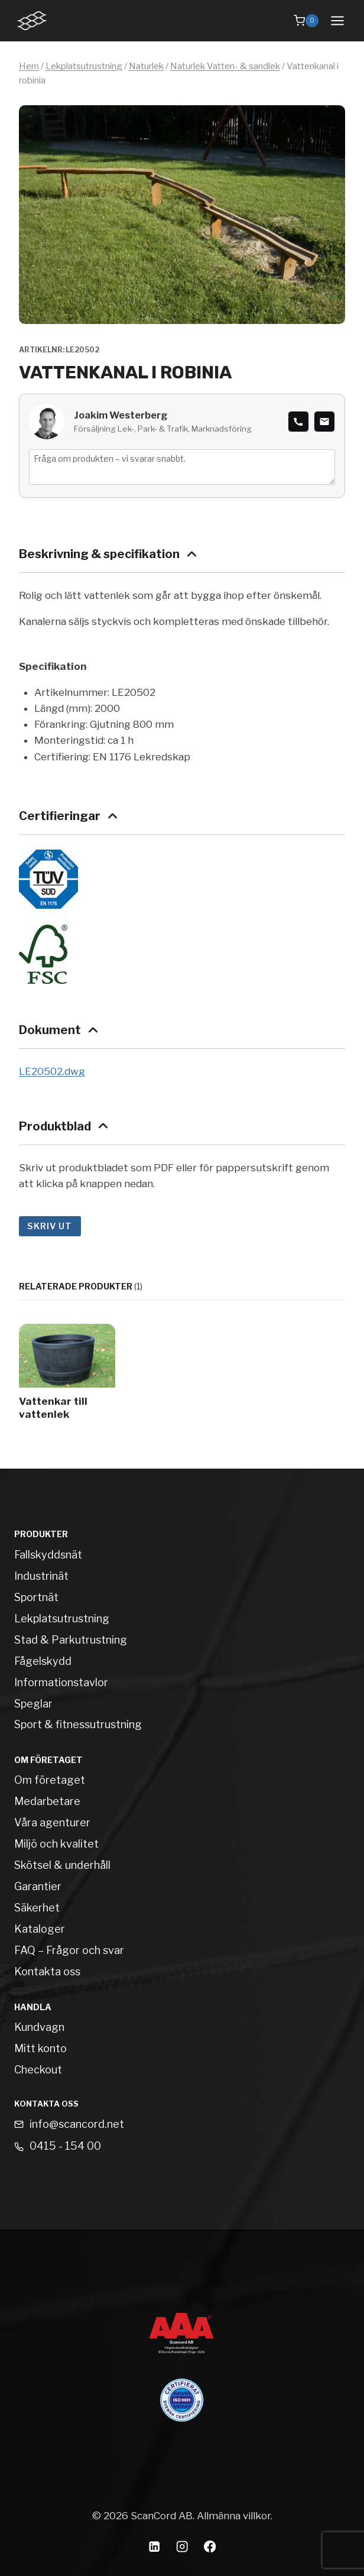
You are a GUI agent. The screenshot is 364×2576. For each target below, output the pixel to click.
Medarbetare (47, 1801)
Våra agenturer (52, 1822)
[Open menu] (337, 20)
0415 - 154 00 (65, 2146)
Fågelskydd (43, 1661)
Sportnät (36, 1597)
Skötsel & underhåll (62, 1865)
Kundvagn (39, 2027)
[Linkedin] (154, 2546)
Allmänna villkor (234, 2516)
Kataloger (39, 1929)
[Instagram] (182, 2546)
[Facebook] (210, 2546)
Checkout (38, 2069)
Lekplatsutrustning (84, 66)
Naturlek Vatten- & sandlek (225, 66)
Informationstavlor (61, 1682)
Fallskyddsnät (48, 1554)
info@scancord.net (77, 2124)
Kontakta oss (47, 1971)
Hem (29, 66)
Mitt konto (40, 2048)
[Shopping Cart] (306, 20)
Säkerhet (37, 1907)
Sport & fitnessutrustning (78, 1724)
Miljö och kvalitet (56, 1844)
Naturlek (146, 66)
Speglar (33, 1703)
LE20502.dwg (52, 1071)
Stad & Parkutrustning (70, 1640)
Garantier (37, 1886)
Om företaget (49, 1780)
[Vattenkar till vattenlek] (67, 1374)
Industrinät (41, 1576)
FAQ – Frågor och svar (69, 1950)
